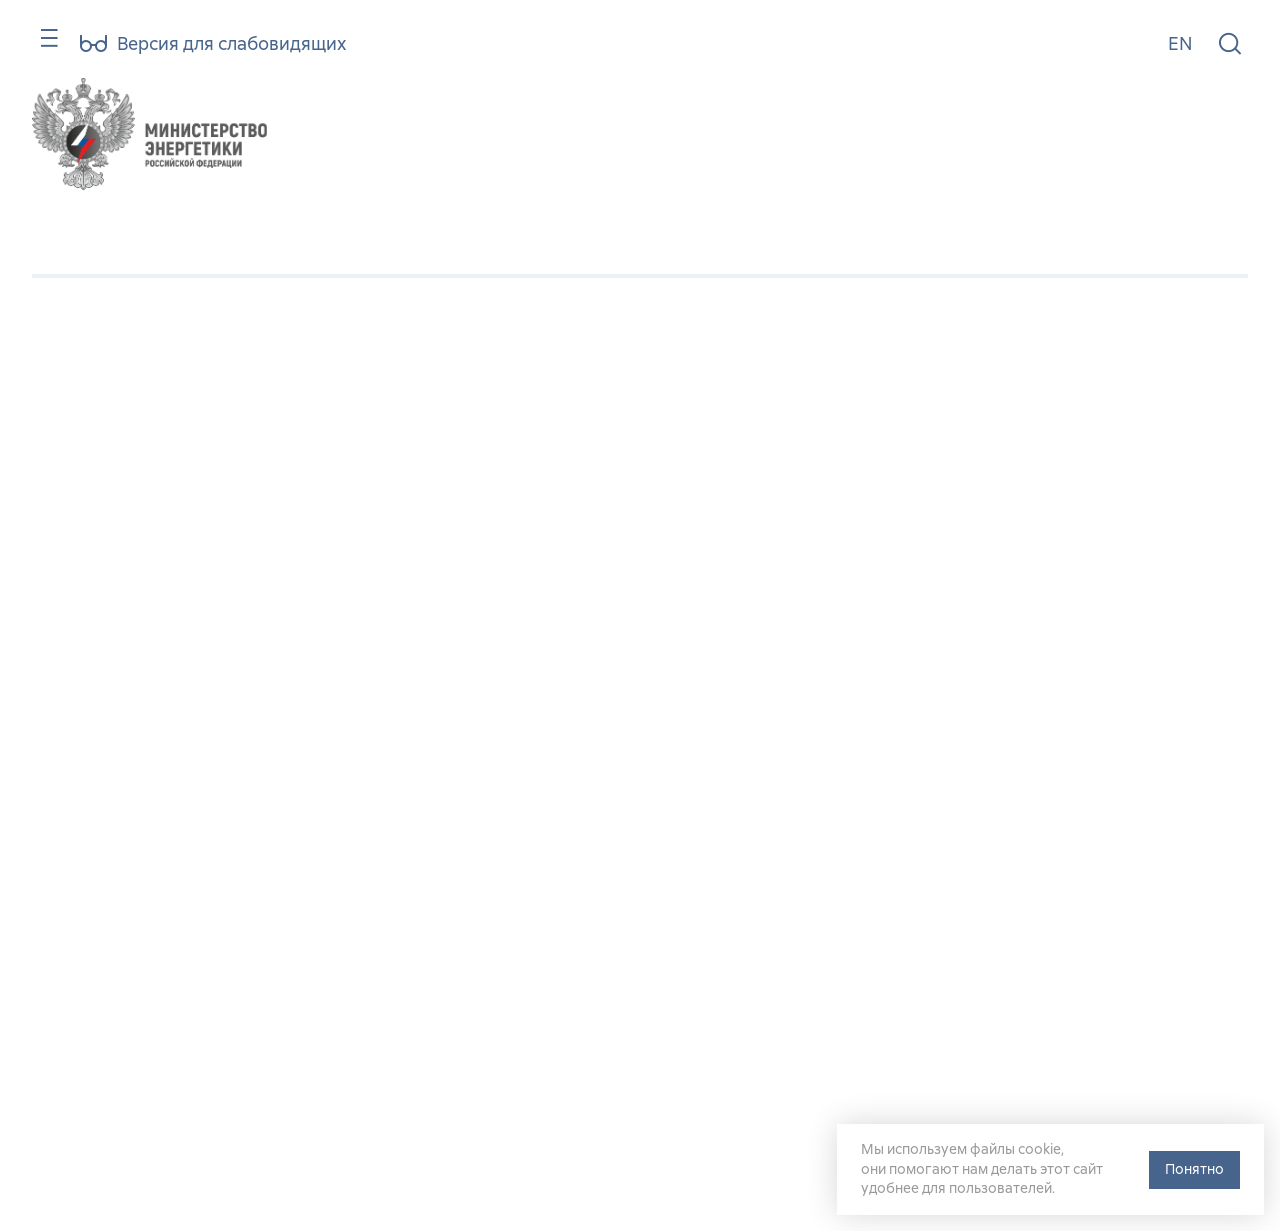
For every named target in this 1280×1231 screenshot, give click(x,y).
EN (1180, 43)
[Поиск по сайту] (1230, 44)
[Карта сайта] (40, 47)
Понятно (1194, 1169)
